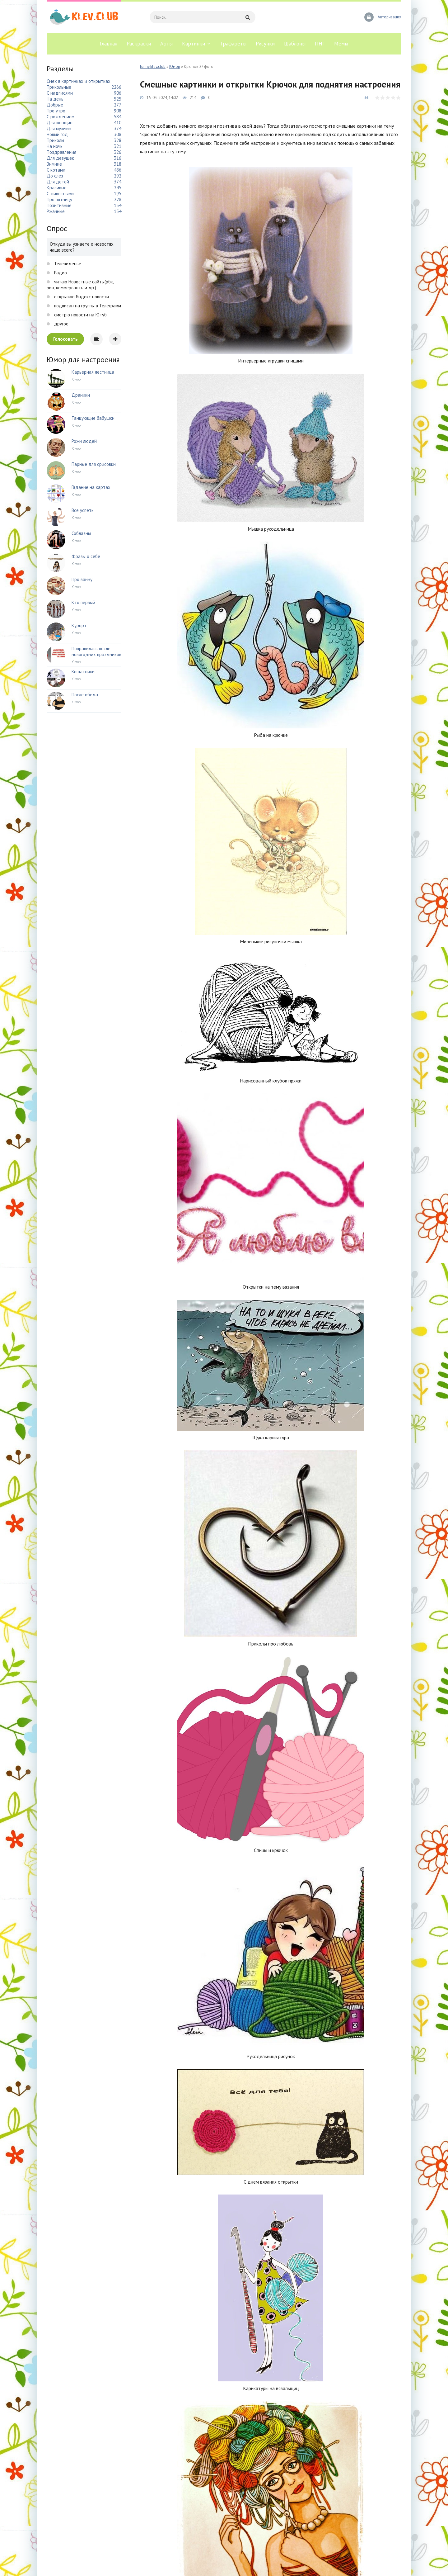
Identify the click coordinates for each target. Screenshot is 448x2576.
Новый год (57, 134)
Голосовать (65, 339)
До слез (55, 176)
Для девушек (60, 158)
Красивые (57, 188)
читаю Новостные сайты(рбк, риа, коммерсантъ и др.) (80, 285)
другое (60, 324)
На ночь (55, 146)
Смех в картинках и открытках (78, 81)
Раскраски (139, 43)
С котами (56, 170)
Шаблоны (295, 43)
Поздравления (61, 152)
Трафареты (233, 43)
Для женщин (59, 122)
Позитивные (59, 205)
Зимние (54, 164)
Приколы (55, 140)
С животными (60, 194)
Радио (60, 273)
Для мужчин (59, 128)
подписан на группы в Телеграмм (87, 306)
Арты (166, 43)
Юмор (174, 66)
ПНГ (320, 43)
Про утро (56, 111)
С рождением (60, 117)
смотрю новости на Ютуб (80, 315)
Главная (108, 43)
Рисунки (265, 43)
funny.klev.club (153, 66)
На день (55, 99)
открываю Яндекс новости (81, 297)
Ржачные (56, 211)
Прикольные (59, 87)
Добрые (55, 105)
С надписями (60, 93)
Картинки (193, 43)
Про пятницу (59, 199)
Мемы (341, 43)
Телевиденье (67, 264)
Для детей (58, 182)
